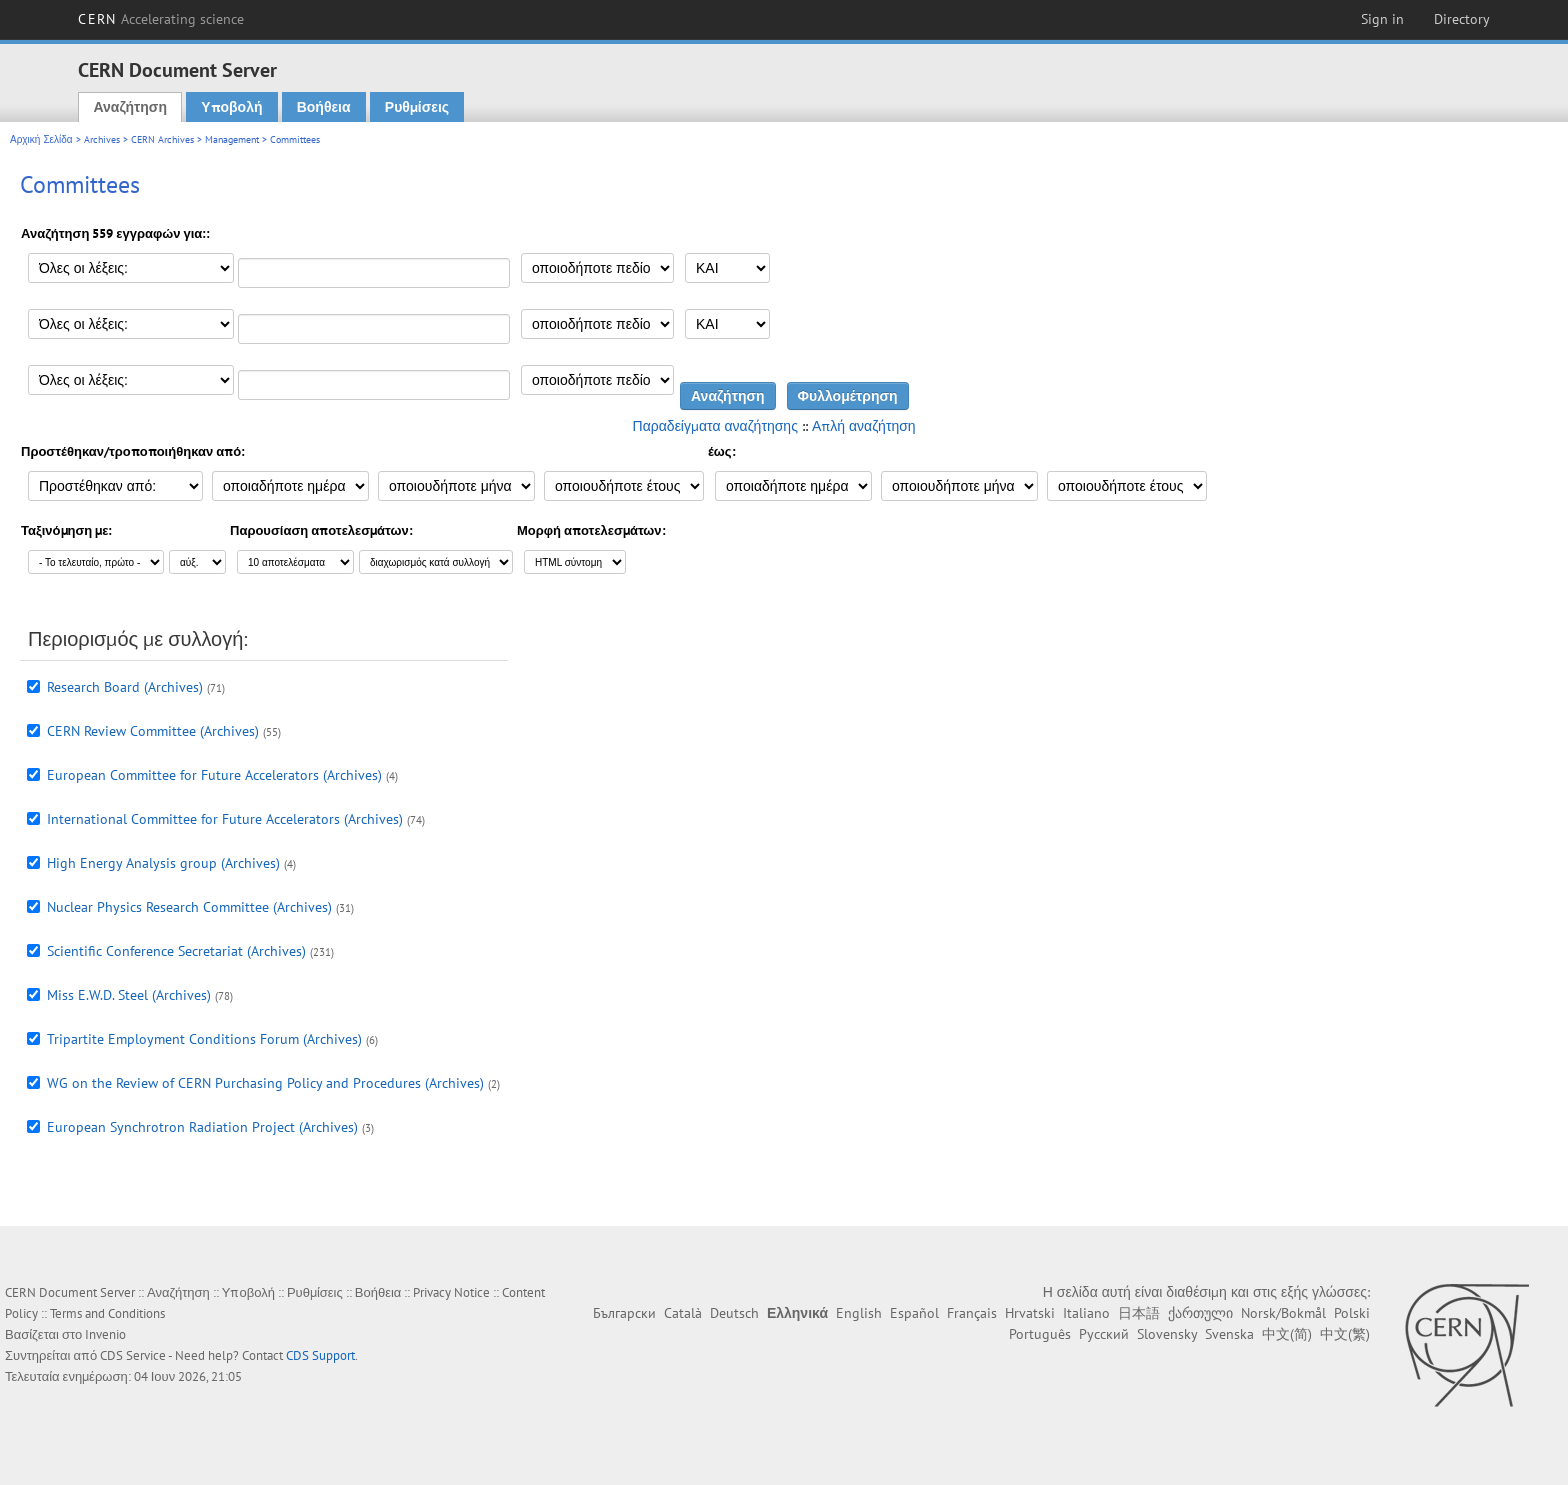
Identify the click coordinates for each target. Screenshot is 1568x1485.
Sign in (1382, 19)
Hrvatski (1030, 1313)
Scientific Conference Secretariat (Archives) (176, 951)
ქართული (1200, 1313)
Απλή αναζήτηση (864, 426)
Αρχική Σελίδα (41, 139)
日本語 (1139, 1313)
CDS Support (320, 1355)
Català (683, 1313)
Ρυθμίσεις (417, 107)
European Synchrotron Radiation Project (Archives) (202, 1127)
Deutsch (734, 1313)
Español (914, 1313)
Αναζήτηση (130, 107)
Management (232, 139)
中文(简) (1287, 1334)
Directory (1462, 19)
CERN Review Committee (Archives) (153, 731)
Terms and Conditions (107, 1313)
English (859, 1313)
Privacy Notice (451, 1292)
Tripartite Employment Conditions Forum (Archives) (204, 1039)
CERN (161, 19)
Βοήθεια (324, 107)
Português (1040, 1334)
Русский (1104, 1334)
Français (972, 1313)
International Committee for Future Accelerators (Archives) (225, 819)
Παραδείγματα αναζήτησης (715, 426)
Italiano (1086, 1313)
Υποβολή (231, 107)
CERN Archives (162, 139)
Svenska (1229, 1334)
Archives (102, 139)
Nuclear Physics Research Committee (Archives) (189, 907)
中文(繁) (1345, 1334)
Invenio (105, 1334)
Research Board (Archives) (125, 687)
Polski (1352, 1313)
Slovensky (1167, 1334)
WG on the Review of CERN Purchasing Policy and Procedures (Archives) (265, 1083)
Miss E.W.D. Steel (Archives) (129, 995)
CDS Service (133, 1355)
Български (624, 1313)
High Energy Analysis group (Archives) (163, 863)
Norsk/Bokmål (1283, 1313)
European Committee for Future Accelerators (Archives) (214, 775)
